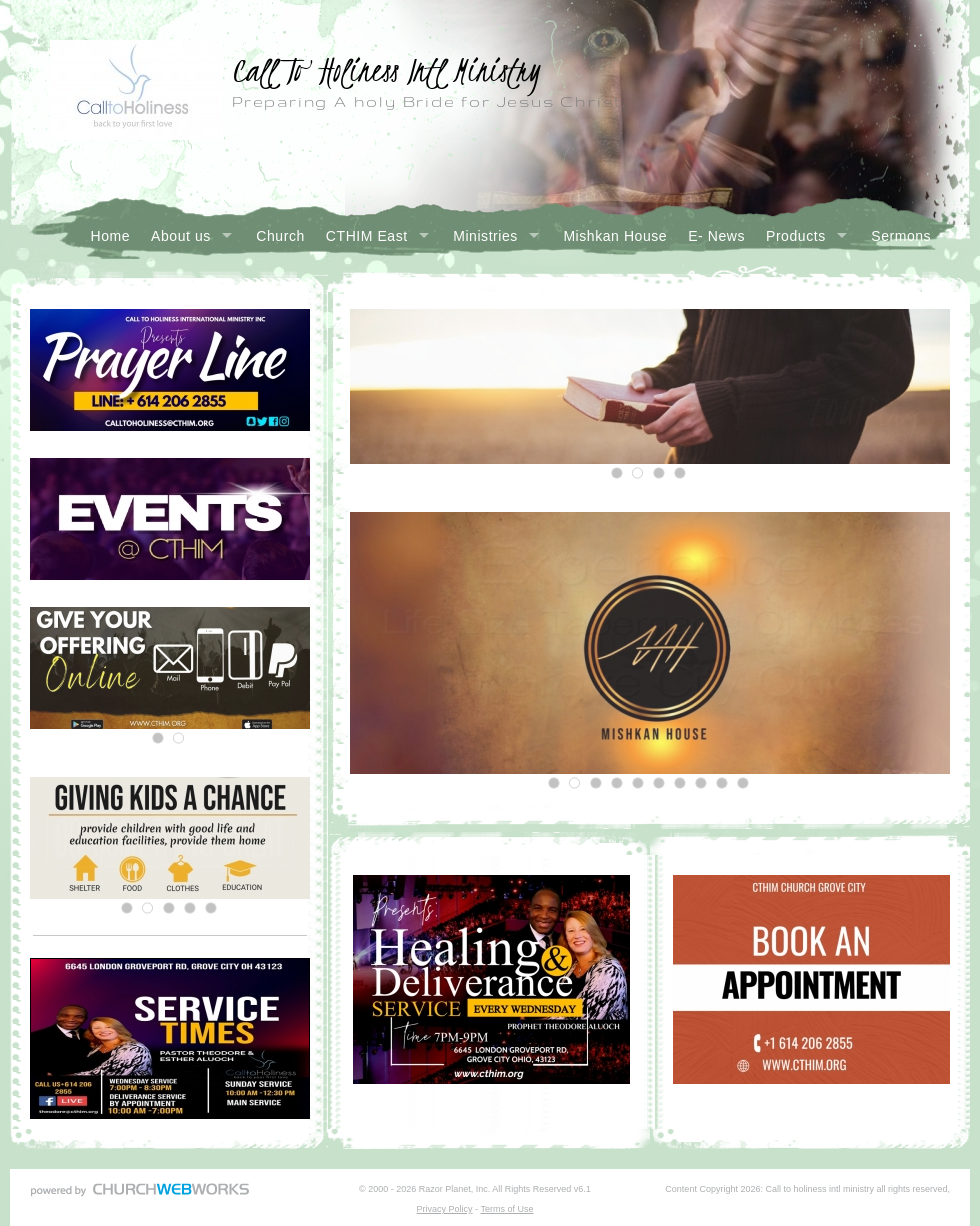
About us (181, 236)
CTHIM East (367, 236)
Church (280, 236)
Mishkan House (615, 236)
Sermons (901, 236)
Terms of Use (506, 1209)
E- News (716, 236)
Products (796, 236)
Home (111, 236)
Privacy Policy (445, 1209)
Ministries (485, 236)
